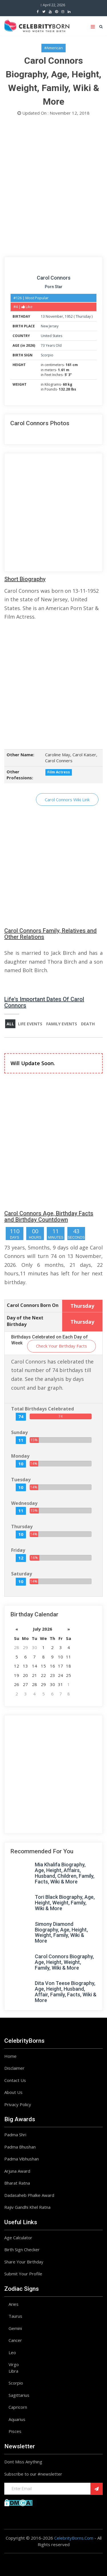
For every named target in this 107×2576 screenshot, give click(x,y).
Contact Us (15, 2080)
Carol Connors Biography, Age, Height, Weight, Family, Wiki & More (64, 1962)
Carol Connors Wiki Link (67, 799)
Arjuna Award (17, 2171)
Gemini (15, 2328)
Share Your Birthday (23, 2262)
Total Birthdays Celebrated (42, 1409)
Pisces (15, 2431)
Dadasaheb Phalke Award (29, 2195)
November (54, 316)
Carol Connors (53, 278)
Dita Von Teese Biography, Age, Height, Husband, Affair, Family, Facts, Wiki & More (65, 1991)
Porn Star (53, 286)
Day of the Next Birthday (25, 1321)
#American (53, 47)
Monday (20, 1456)
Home (10, 2056)
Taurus (15, 2316)
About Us (13, 2092)
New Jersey (49, 326)
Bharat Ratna (17, 2183)
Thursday (83, 316)
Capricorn (18, 2407)
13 (43, 316)
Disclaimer (14, 2068)
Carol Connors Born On (32, 1305)
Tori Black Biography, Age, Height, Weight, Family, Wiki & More (65, 1902)
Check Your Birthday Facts (61, 1346)
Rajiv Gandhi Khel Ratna (27, 2207)
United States (51, 335)
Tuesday (21, 1479)
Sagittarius (19, 2395)
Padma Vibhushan (21, 2159)
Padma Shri (15, 2134)
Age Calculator (18, 2237)
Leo (12, 2352)
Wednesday (24, 1503)
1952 (69, 316)
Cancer (15, 2340)
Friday (18, 1550)
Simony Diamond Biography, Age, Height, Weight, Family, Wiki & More (61, 1932)
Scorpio (47, 355)
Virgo (14, 2364)
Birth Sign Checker (22, 2249)
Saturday (21, 1574)
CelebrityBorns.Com (73, 2538)
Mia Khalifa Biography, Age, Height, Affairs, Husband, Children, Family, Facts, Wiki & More (64, 1873)
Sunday (19, 1432)
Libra (13, 2371)
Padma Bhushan (20, 2147)
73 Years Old (51, 345)
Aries (14, 2304)
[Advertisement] (53, 188)
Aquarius (17, 2419)
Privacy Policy (17, 2104)
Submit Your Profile (23, 2274)
